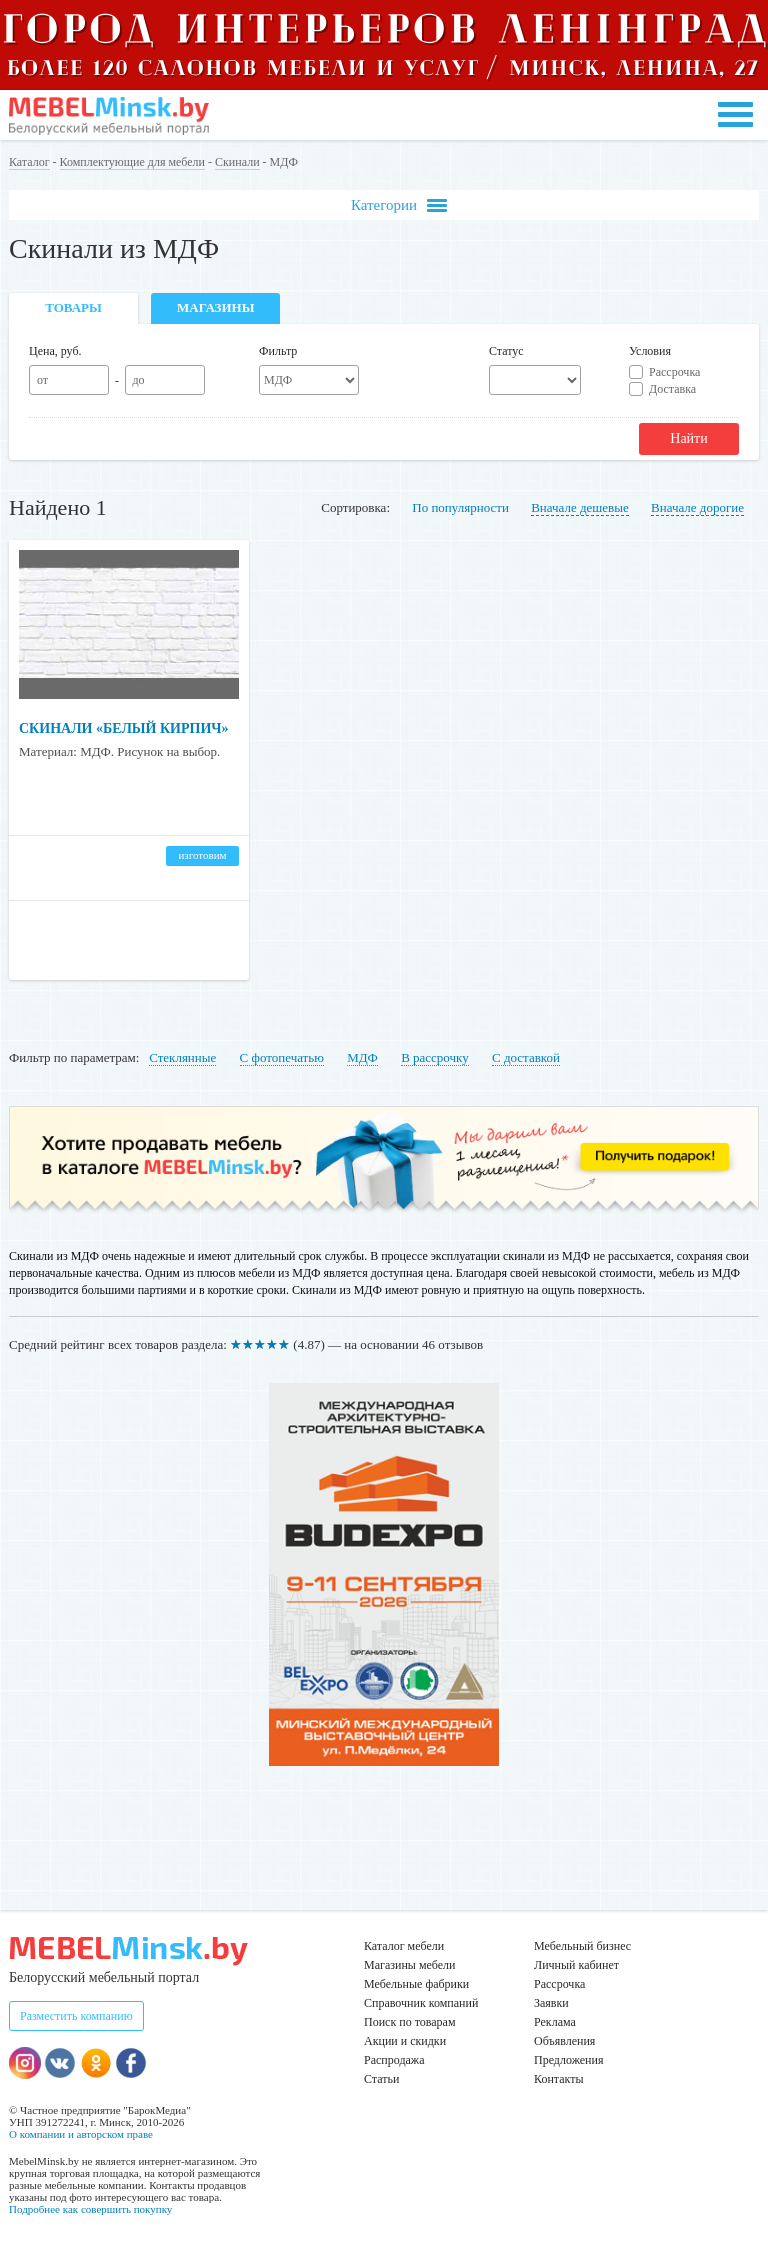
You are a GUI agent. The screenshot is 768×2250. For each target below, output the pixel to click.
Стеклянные (182, 1057)
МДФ (362, 1057)
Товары (73, 307)
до (138, 380)
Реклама (555, 2022)
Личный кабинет (576, 1965)
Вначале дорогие (697, 507)
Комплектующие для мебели (132, 162)
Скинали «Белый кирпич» (124, 728)
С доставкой (526, 1057)
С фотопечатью (282, 1057)
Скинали (237, 162)
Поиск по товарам (410, 2022)
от (42, 380)
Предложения (568, 2060)
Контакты (559, 2079)
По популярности (460, 507)
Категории (399, 205)
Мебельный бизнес (582, 1946)
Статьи (381, 2079)
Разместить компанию (76, 2016)
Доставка (672, 389)
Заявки (551, 2003)
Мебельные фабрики (416, 1984)
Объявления (564, 2041)
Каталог (29, 162)
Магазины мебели (410, 1965)
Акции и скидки (405, 2041)
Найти (688, 438)
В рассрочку (435, 1057)
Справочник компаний (421, 2003)
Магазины (215, 307)
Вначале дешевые (580, 507)
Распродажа (394, 2060)
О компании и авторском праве (81, 2134)
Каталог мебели (404, 1946)
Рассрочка (674, 372)
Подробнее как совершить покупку (90, 2209)
